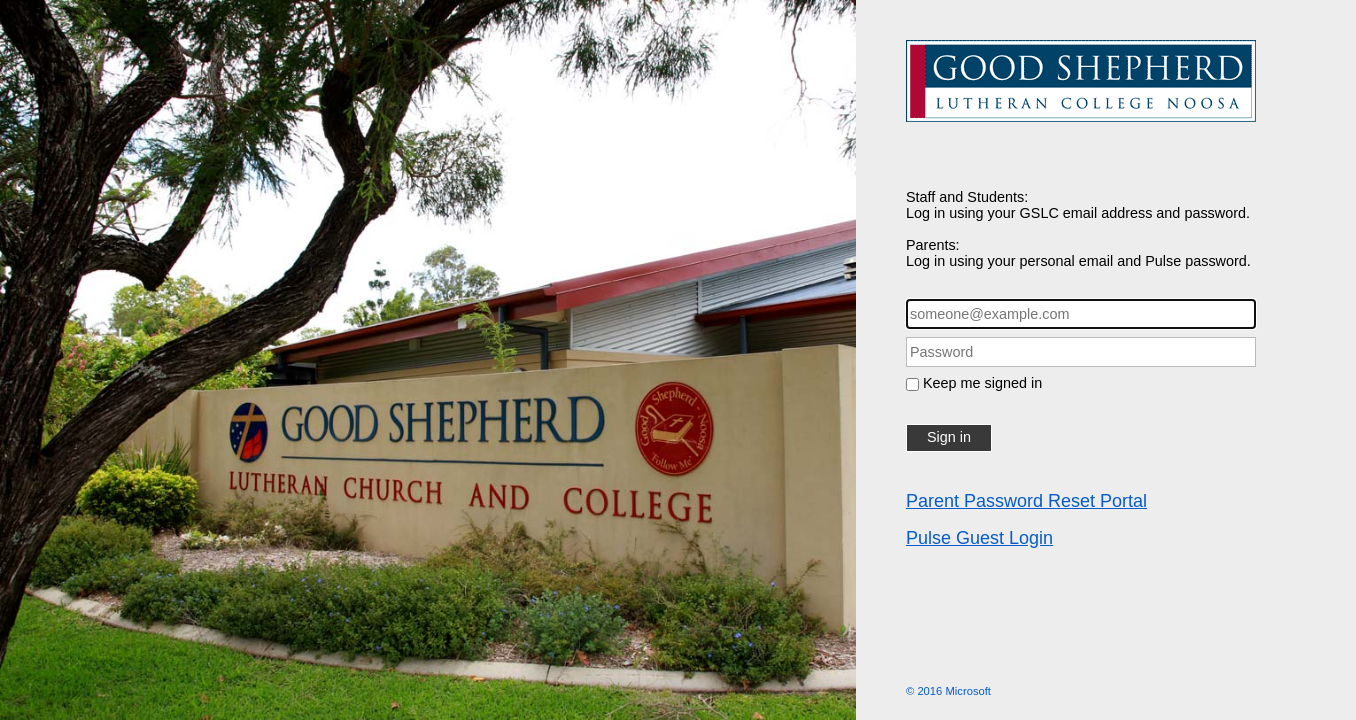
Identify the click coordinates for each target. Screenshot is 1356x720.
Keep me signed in (982, 383)
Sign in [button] (949, 437)
